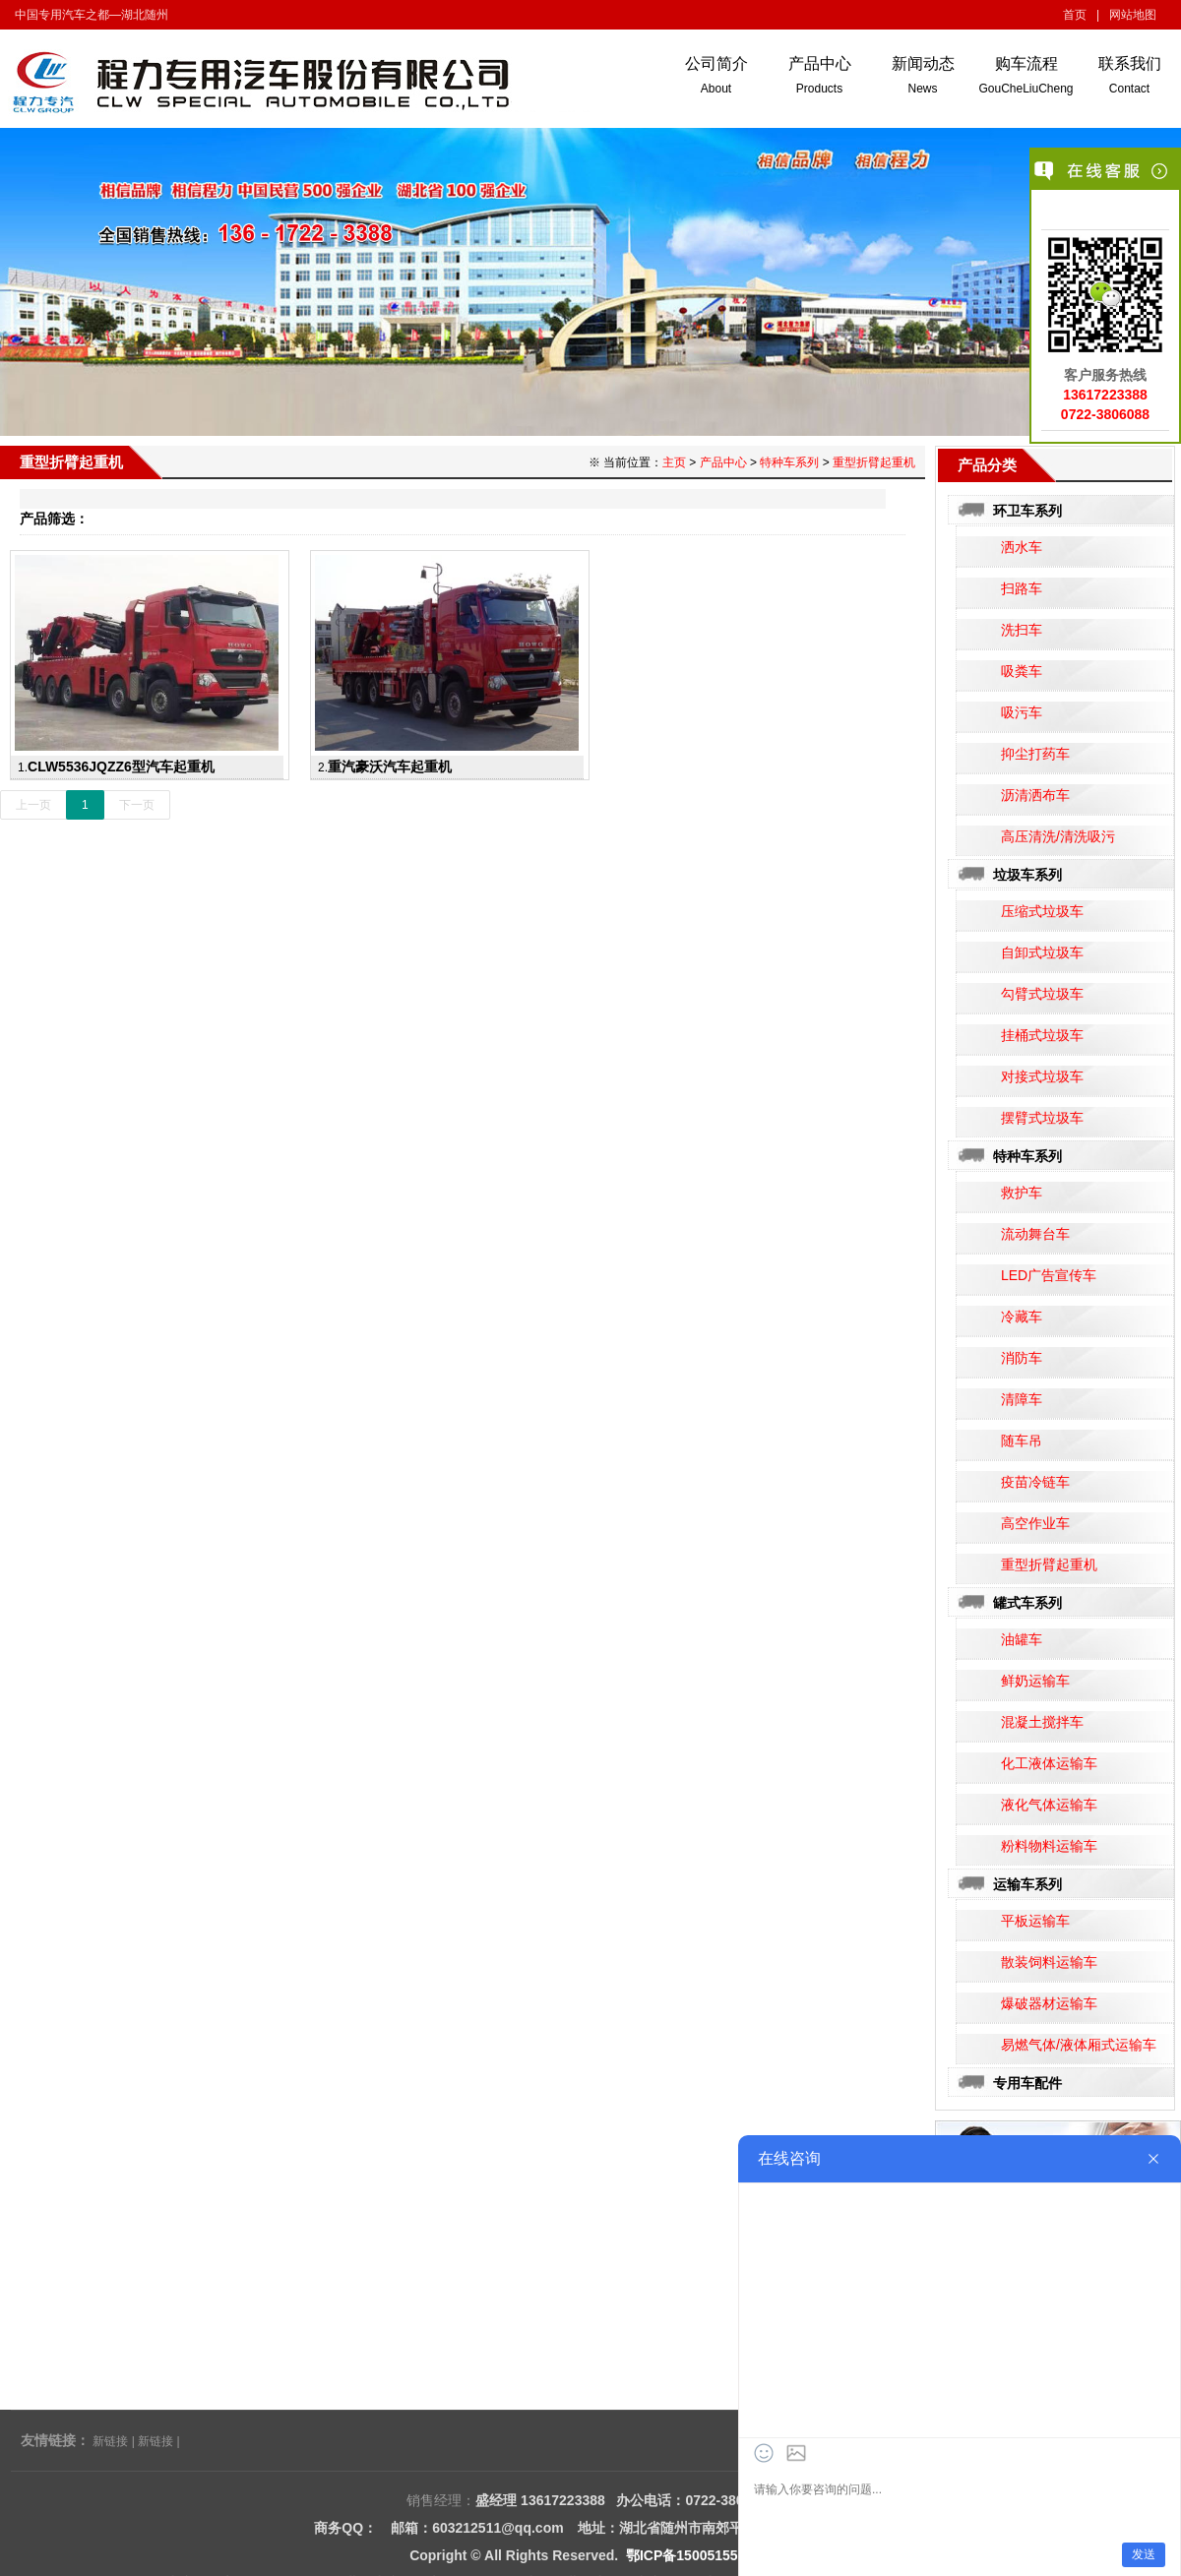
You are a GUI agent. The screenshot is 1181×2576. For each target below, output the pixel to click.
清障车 (1021, 1399)
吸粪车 (1021, 671)
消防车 (1021, 1358)
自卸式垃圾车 (1042, 952)
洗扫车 (1021, 630)
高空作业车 (1035, 1523)
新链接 (110, 2441)
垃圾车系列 (1027, 875)
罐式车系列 (1027, 1603)
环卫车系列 (1027, 511)
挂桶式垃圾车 (1042, 1035)
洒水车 (1021, 547)
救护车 (1021, 1192)
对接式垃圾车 (1042, 1076)
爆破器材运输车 (1049, 2003)
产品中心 (723, 462)
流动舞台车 (1035, 1234)
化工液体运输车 (1049, 1763)
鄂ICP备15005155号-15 (699, 2555)
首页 (1075, 15)
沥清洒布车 (1035, 795)
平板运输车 (1035, 1921)
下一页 (137, 805)
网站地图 (1132, 15)
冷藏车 (1021, 1316)
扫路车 (1021, 588)
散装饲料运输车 (1049, 1962)
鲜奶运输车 (1035, 1680)
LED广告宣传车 (1048, 1275)
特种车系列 (1027, 1156)
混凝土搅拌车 (1042, 1722)
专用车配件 (1027, 2083)
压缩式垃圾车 (1042, 911)
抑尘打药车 (1035, 754)
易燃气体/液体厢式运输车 (1078, 2045)
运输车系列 (1027, 1884)
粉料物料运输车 (1049, 1846)
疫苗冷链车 (1035, 1482)
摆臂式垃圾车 (1042, 1118)
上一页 (33, 805)
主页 (674, 462)
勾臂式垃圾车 (1042, 994)
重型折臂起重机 (1049, 1564)
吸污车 (1021, 712)
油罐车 (1021, 1639)
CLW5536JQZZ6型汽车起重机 (121, 766)
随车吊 (1021, 1440)
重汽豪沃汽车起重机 (390, 766)
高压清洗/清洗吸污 (1058, 836)
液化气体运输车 (1049, 1804)
